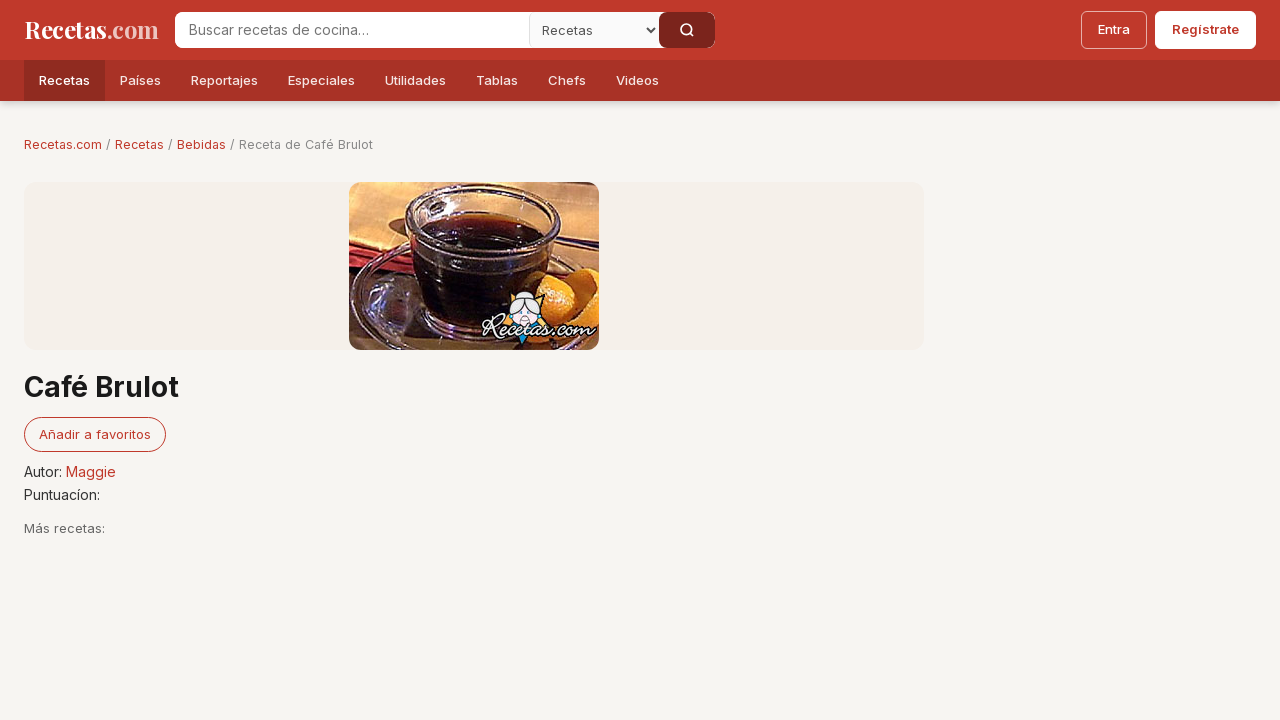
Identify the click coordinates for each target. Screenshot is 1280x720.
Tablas (497, 80)
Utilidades (415, 80)
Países (140, 80)
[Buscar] (687, 30)
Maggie (91, 471)
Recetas (64, 80)
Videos (637, 80)
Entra (1114, 29)
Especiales (321, 80)
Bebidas (201, 144)
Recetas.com (63, 144)
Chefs (567, 80)
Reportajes (224, 80)
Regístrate (1205, 29)
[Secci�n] (594, 30)
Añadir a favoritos (95, 434)
